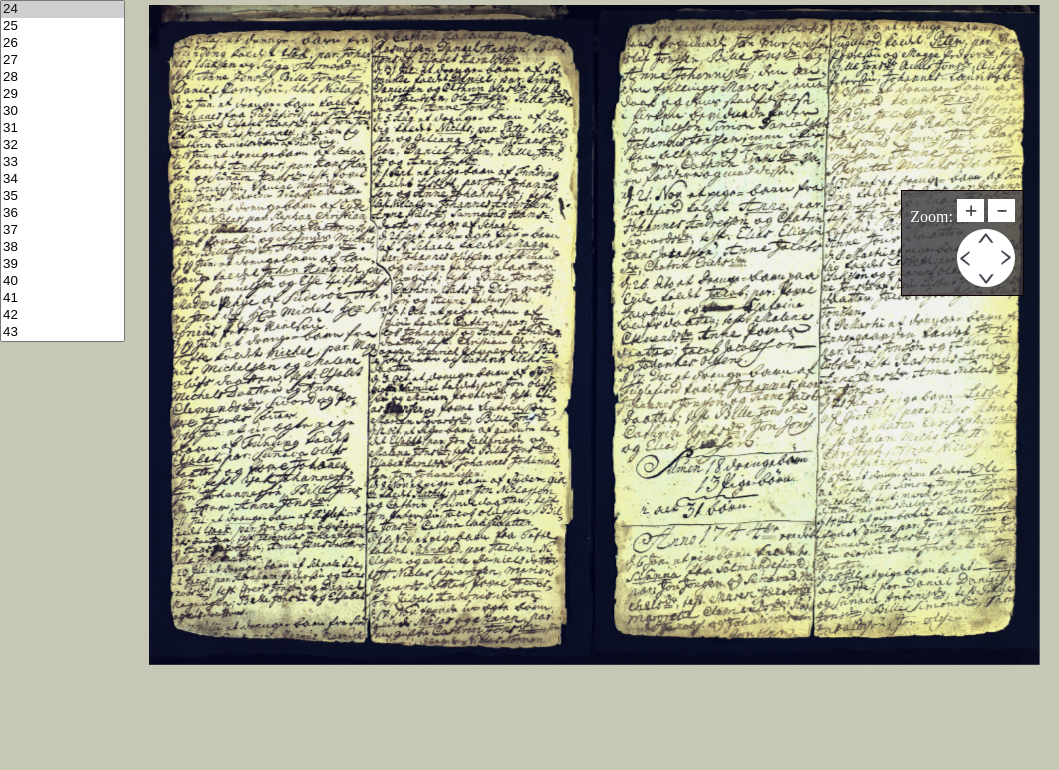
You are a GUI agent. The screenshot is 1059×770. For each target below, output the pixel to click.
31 (62, 128)
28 (62, 77)
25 (62, 26)
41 (62, 298)
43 (62, 332)
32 (62, 145)
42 (62, 315)
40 (62, 281)
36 (62, 213)
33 (62, 162)
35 (62, 196)
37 (62, 230)
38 (62, 247)
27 (62, 60)
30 (62, 111)
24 (62, 9)
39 (62, 264)
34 (62, 179)
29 (62, 94)
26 (62, 43)
